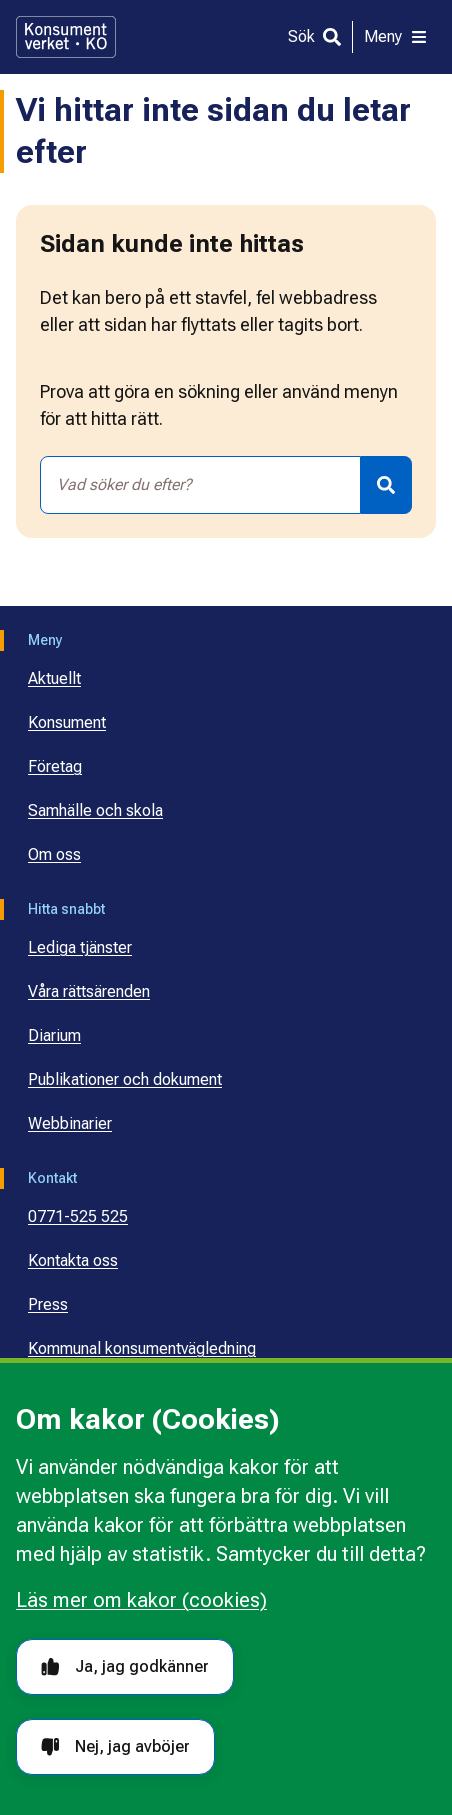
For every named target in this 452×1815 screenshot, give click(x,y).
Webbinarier (70, 1123)
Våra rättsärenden (89, 991)
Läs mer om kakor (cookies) (141, 1600)
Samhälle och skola (95, 810)
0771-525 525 (78, 1216)
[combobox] (200, 485)
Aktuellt (54, 678)
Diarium (54, 1035)
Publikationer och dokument (125, 1079)
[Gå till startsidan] (66, 37)
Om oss (54, 854)
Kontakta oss (73, 1260)
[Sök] (314, 37)
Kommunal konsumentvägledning (142, 1348)
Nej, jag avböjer (115, 1746)
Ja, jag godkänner (125, 1666)
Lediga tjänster (80, 947)
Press (48, 1304)
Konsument (67, 722)
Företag (55, 766)
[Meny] (396, 37)
